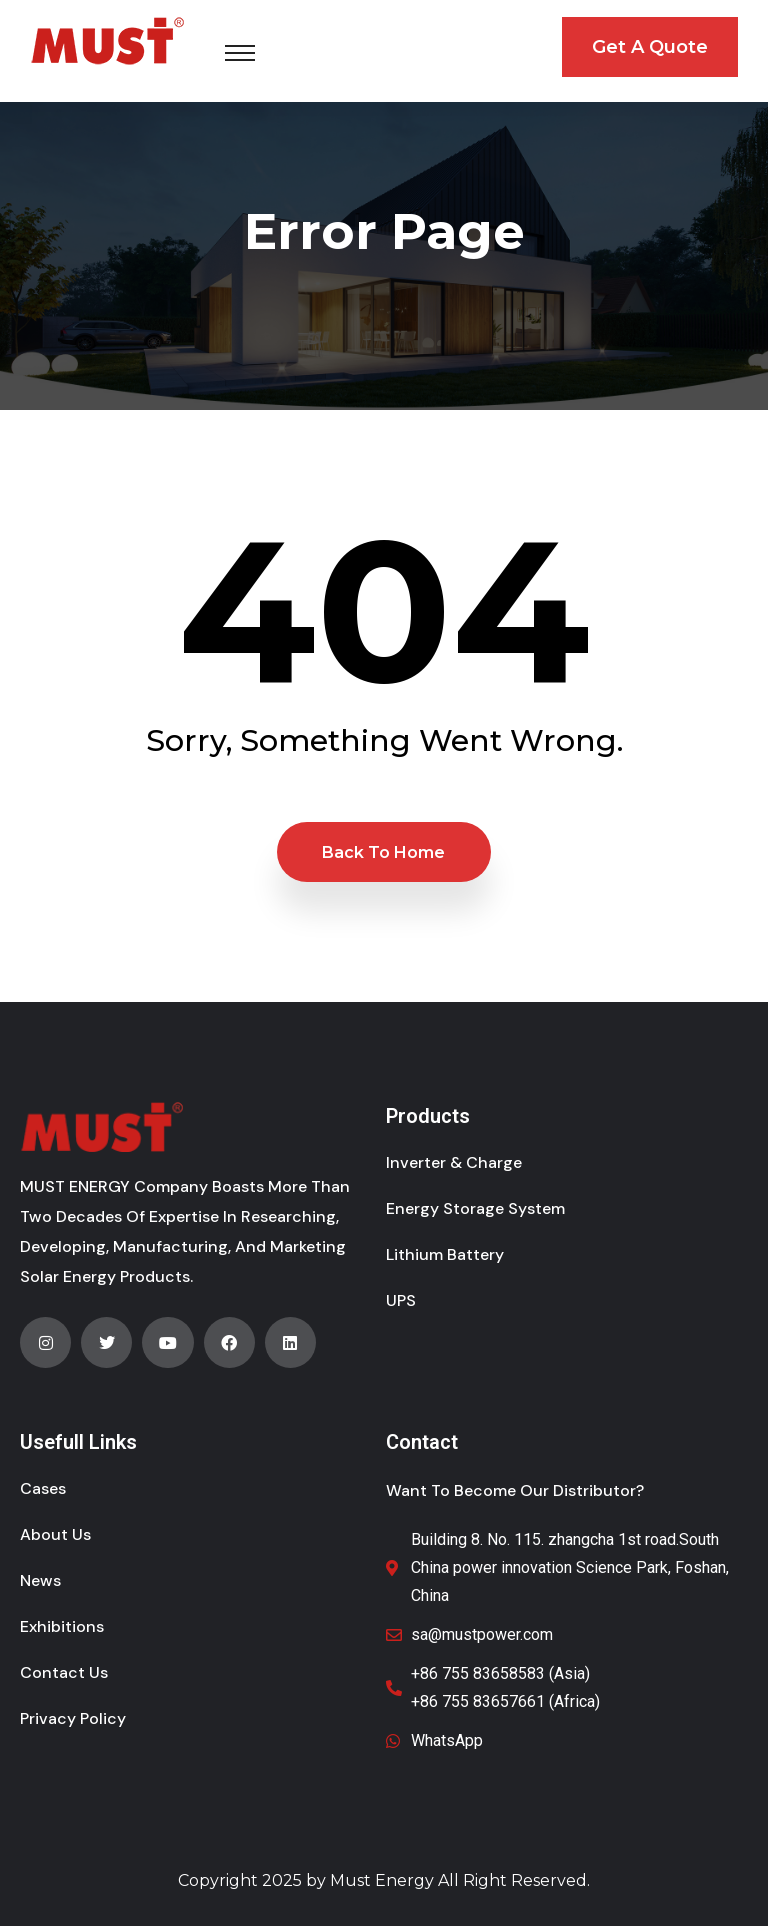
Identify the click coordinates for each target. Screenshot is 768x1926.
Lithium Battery (445, 1254)
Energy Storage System (475, 1208)
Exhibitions (62, 1626)
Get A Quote (650, 47)
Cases (43, 1488)
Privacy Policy (73, 1718)
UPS (401, 1300)
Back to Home (383, 852)
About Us (55, 1534)
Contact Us (64, 1672)
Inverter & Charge (454, 1162)
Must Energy (382, 1880)
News (40, 1580)
